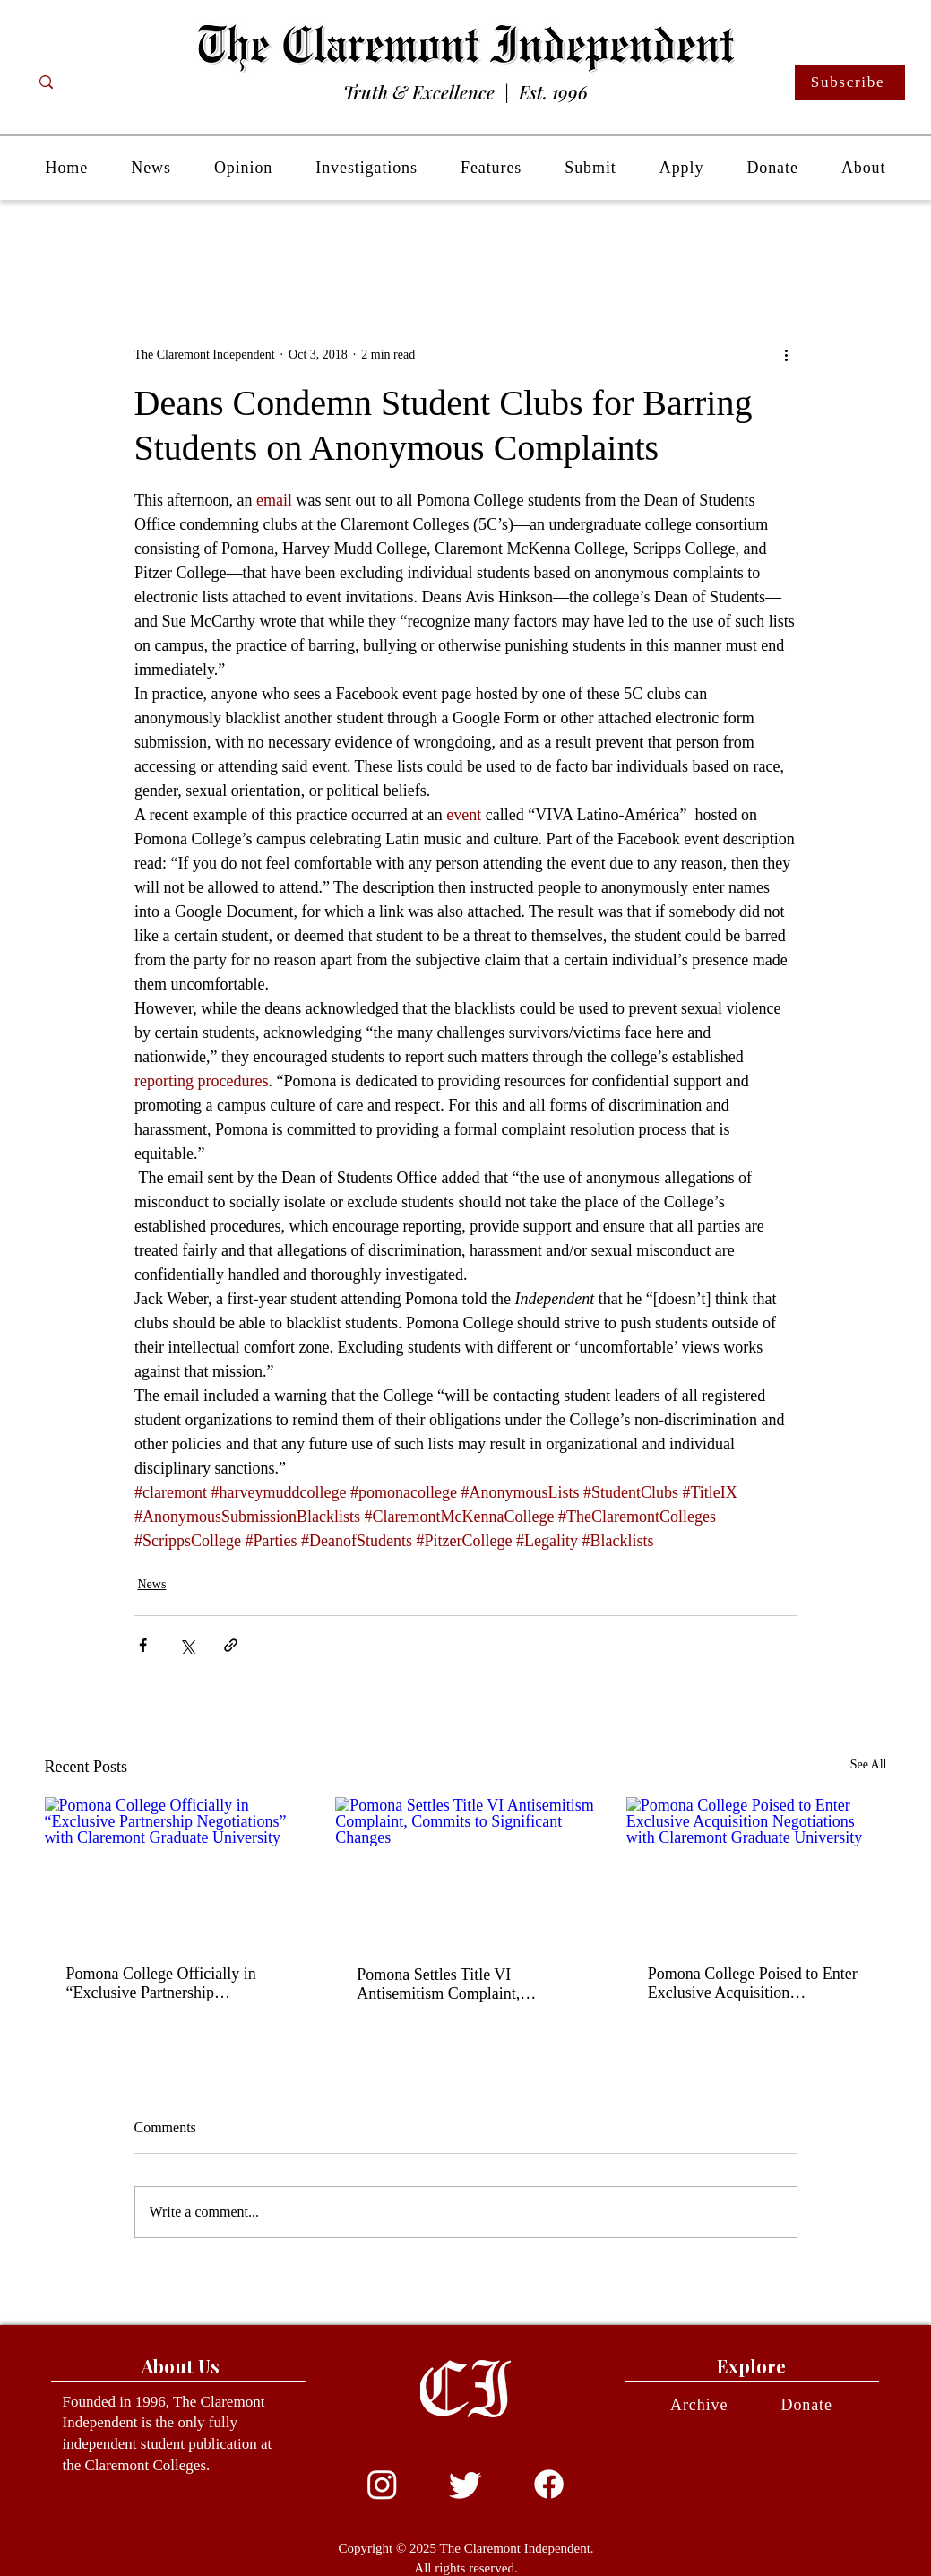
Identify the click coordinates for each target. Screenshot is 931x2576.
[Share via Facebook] (142, 1645)
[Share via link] (230, 1645)
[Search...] (117, 82)
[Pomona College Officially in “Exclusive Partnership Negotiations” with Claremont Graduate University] (175, 1870)
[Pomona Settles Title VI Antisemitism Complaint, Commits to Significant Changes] (465, 1870)
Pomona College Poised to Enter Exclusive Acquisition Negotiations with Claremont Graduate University (753, 1983)
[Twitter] (465, 2484)
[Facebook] (549, 2484)
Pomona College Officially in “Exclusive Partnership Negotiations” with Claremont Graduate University (163, 1983)
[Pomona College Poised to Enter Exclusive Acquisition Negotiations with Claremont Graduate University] (756, 1870)
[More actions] (786, 354)
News (152, 1584)
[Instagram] (382, 2484)
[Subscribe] (850, 82)
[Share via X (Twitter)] (186, 1645)
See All (868, 1764)
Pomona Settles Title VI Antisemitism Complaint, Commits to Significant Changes (462, 1984)
